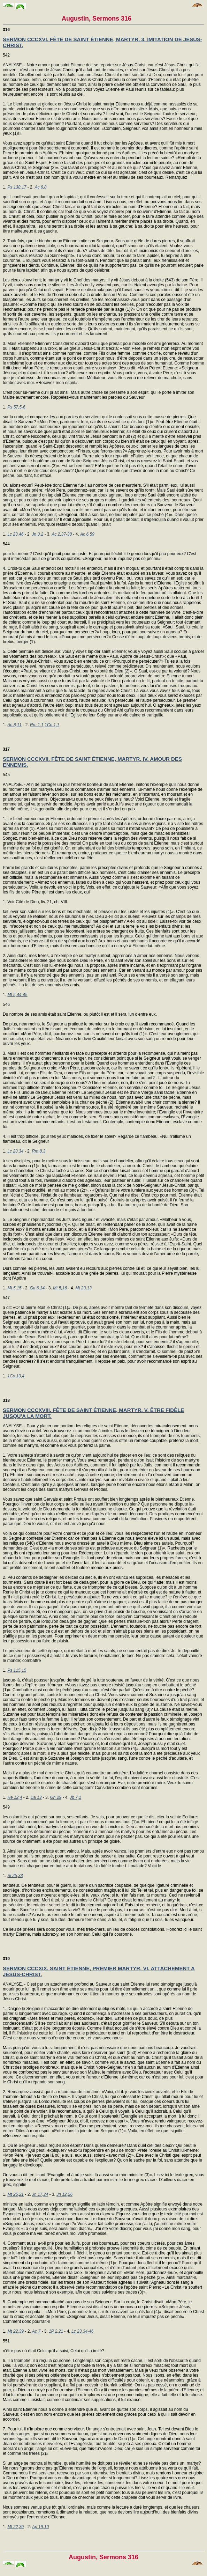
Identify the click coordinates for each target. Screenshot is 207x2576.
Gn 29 (55, 1797)
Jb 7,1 (75, 1797)
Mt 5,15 (14, 1288)
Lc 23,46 (15, 534)
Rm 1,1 (37, 724)
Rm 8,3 (38, 1151)
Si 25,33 (15, 1875)
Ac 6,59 (87, 534)
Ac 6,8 (40, 187)
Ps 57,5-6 (16, 407)
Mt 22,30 (15, 2526)
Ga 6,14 (37, 1288)
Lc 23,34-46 (82, 2331)
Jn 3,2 (37, 534)
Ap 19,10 (40, 2526)
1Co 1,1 (52, 724)
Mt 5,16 (60, 1288)
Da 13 (35, 1797)
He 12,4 (14, 1797)
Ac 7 (36, 2331)
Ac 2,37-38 (62, 534)
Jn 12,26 (64, 2194)
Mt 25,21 (15, 2194)
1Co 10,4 (15, 1376)
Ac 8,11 (14, 724)
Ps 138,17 (16, 187)
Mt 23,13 (83, 1288)
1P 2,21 (56, 2331)
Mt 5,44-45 (17, 994)
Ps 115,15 (16, 1670)
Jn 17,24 (40, 2194)
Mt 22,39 (15, 2331)
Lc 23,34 (15, 1151)
